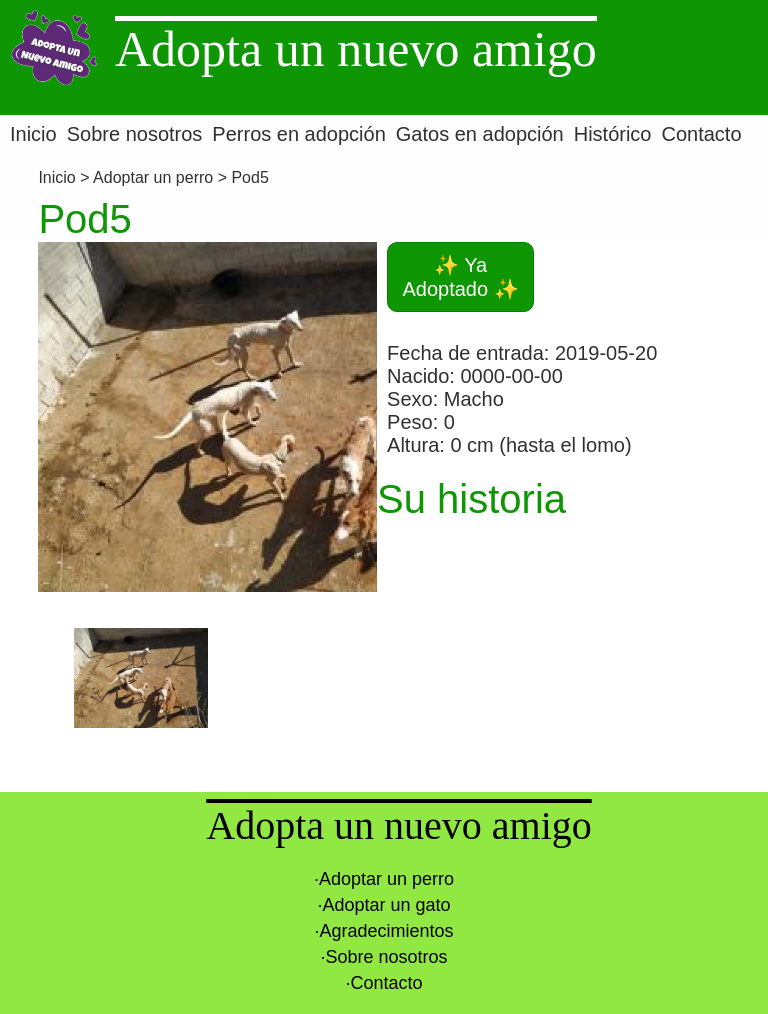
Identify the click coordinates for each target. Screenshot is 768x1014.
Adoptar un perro (153, 177)
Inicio (59, 177)
